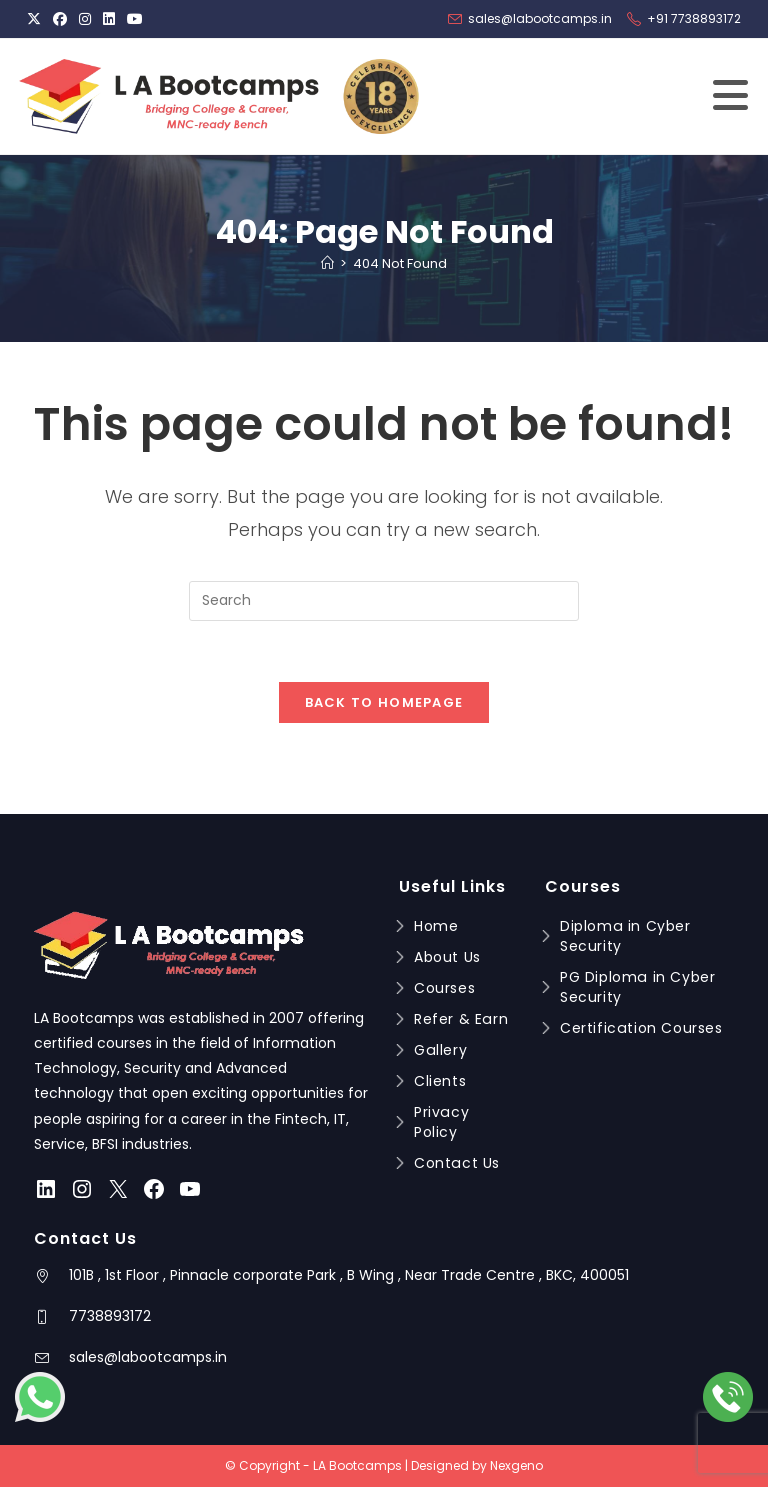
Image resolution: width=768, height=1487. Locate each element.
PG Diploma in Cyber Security (637, 987)
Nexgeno (516, 1465)
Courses (444, 988)
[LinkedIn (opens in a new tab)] (109, 19)
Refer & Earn (460, 1019)
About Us (447, 957)
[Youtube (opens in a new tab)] (135, 19)
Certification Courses (641, 1028)
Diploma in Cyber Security (625, 936)
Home (436, 926)
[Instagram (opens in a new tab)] (85, 19)
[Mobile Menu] (731, 105)
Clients (440, 1081)
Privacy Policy (441, 1122)
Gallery (440, 1050)
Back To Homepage (384, 702)
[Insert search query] (384, 601)
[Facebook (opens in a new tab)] (60, 19)
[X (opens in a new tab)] (37, 19)
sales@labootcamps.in (148, 1357)
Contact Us (456, 1163)
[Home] (327, 263)
